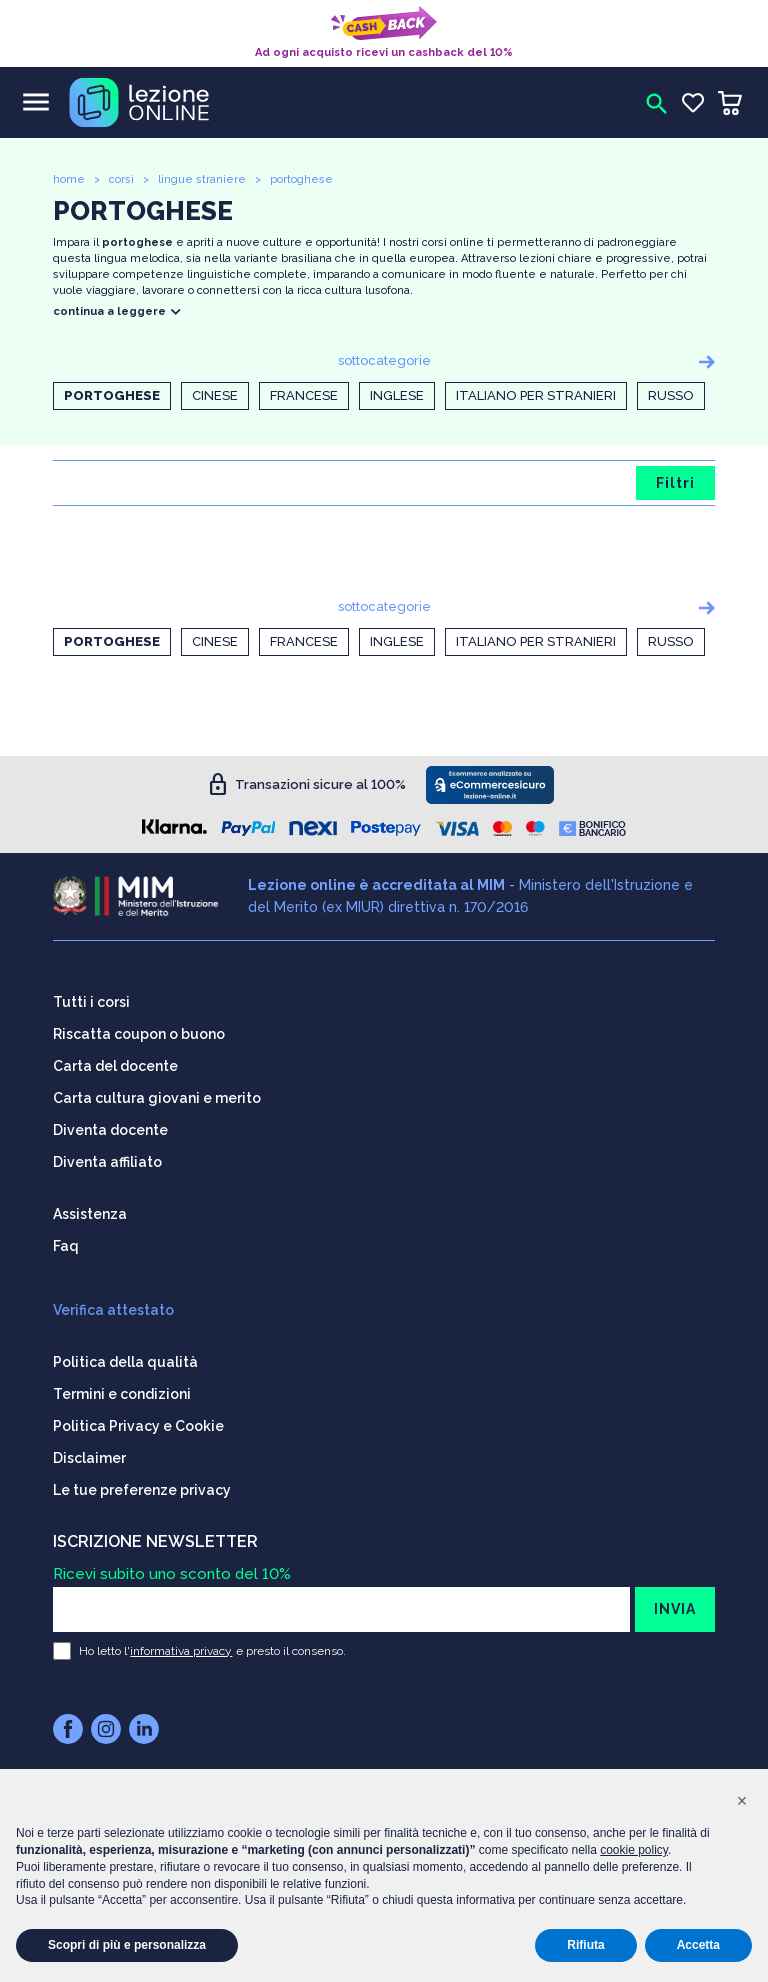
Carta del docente (115, 1063)
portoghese (301, 179)
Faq (66, 1243)
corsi (121, 179)
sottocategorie (384, 360)
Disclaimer (89, 1455)
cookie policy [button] (634, 1850)
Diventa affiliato (107, 1159)
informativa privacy (181, 1648)
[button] (742, 1801)
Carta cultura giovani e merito (157, 1095)
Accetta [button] (698, 1945)
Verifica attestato (113, 1307)
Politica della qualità (125, 1359)
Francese (304, 395)
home (69, 179)
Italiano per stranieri (536, 395)
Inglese (397, 395)
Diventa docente (110, 1127)
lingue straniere (202, 179)
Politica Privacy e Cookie (138, 1423)
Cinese (215, 395)
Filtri (675, 483)
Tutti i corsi (91, 999)
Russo (671, 395)
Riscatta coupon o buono (139, 1031)
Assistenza (90, 1211)
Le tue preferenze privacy (142, 1487)
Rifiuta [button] (585, 1945)
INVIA (675, 1606)
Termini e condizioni (122, 1391)
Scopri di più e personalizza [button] (127, 1945)
